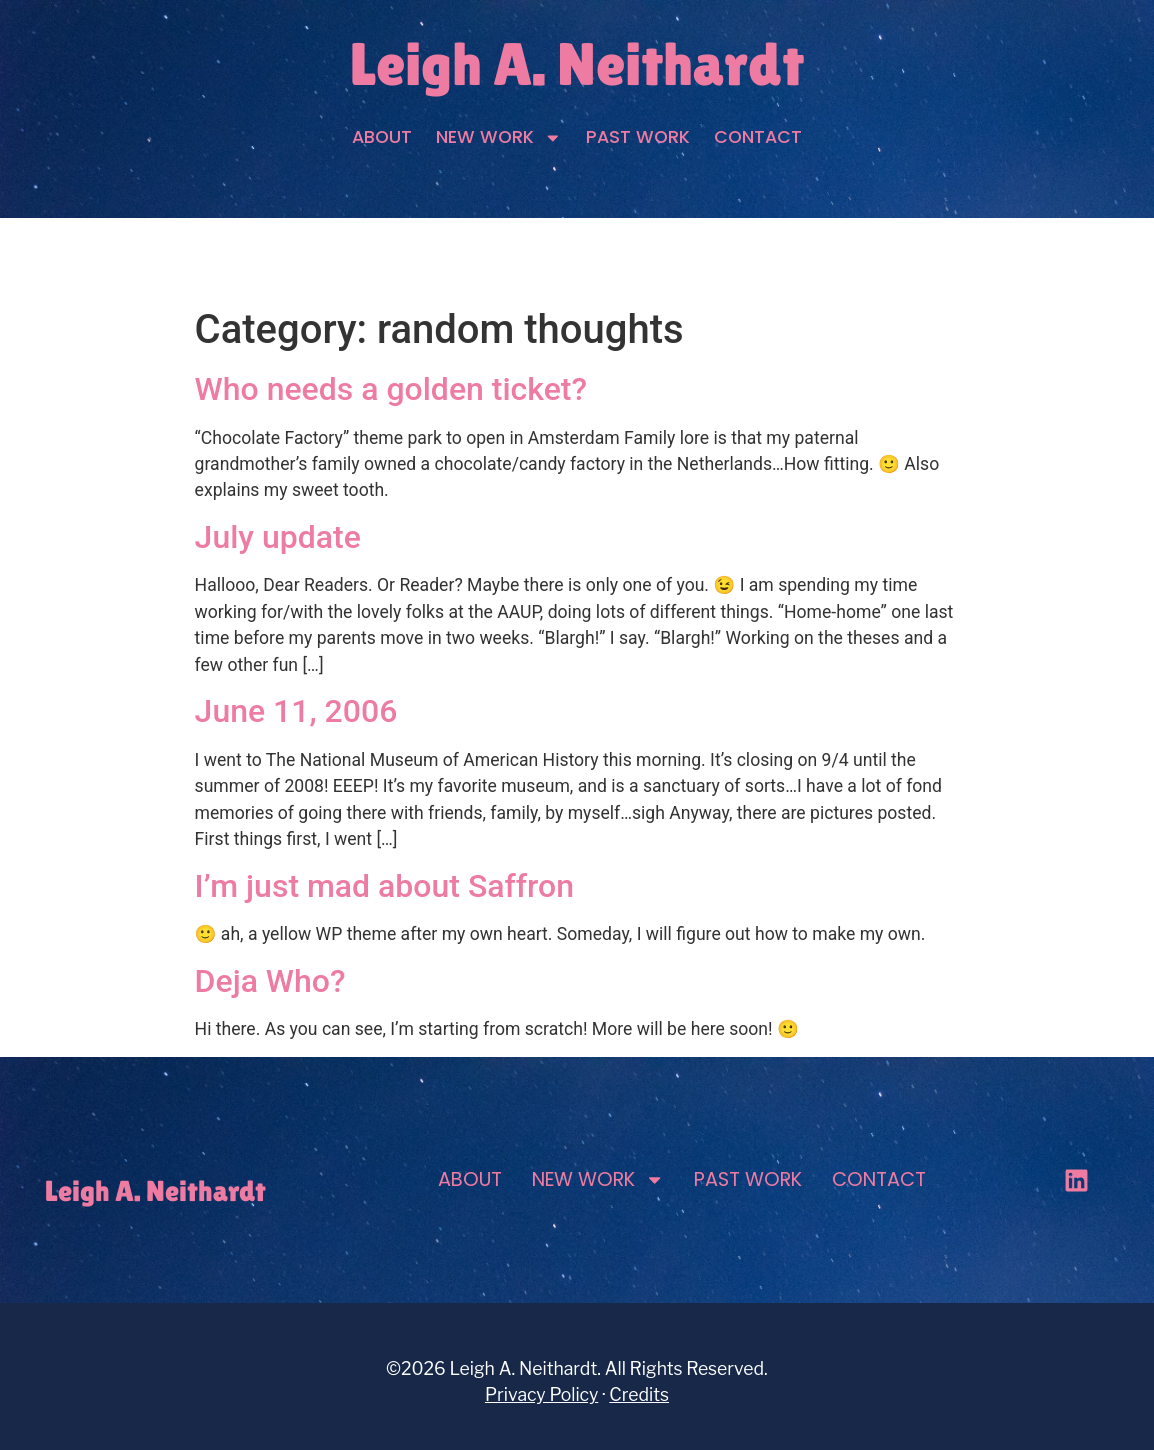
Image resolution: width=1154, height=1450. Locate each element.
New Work (499, 138)
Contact (758, 137)
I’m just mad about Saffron (384, 886)
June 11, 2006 (296, 711)
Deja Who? (270, 981)
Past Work (638, 137)
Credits (639, 1394)
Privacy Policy (541, 1394)
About (382, 137)
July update (278, 537)
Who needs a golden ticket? (391, 389)
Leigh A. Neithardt (577, 64)
